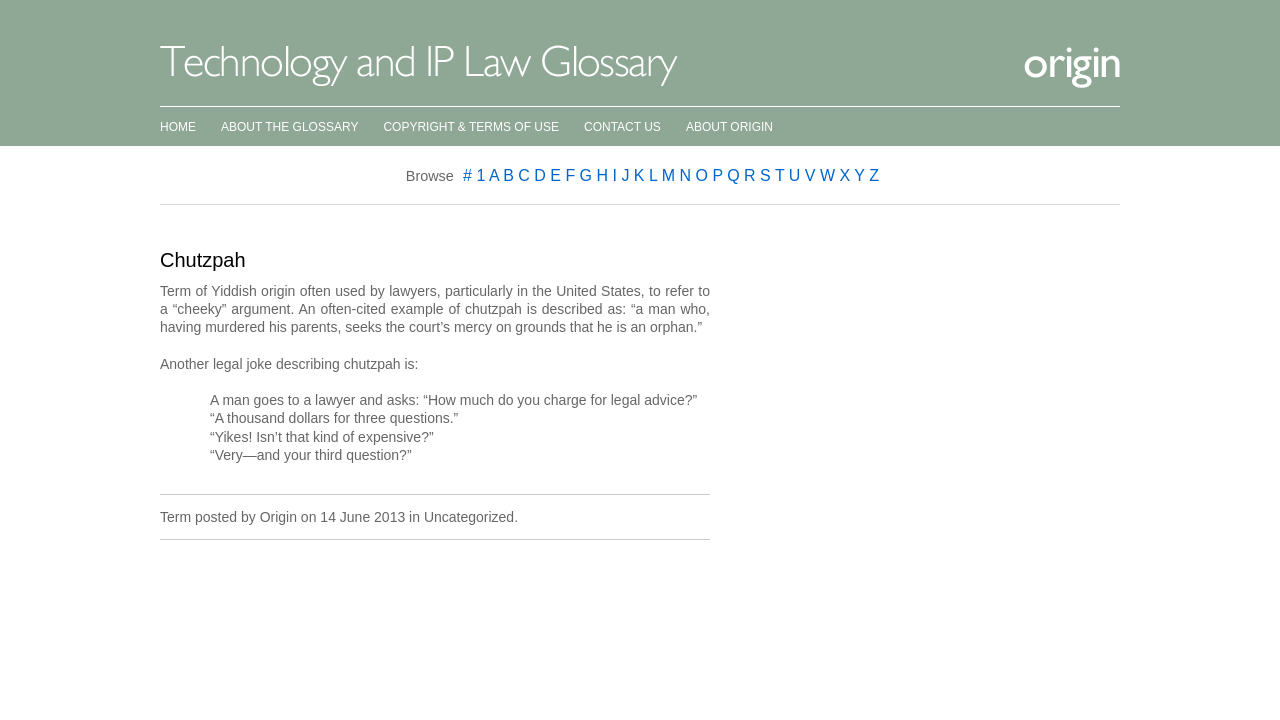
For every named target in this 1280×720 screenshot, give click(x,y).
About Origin (729, 127)
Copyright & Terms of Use (471, 127)
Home (178, 127)
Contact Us (622, 127)
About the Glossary (289, 127)
